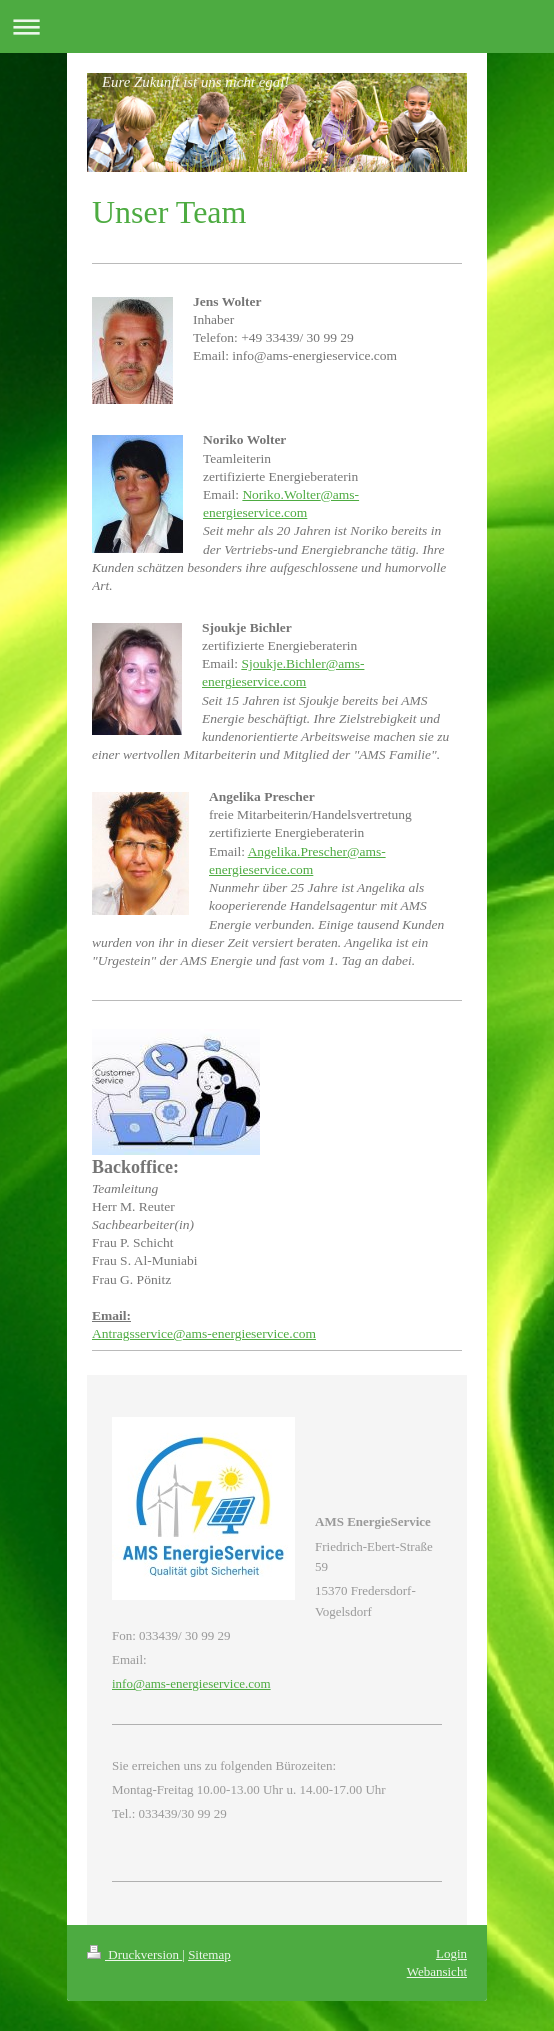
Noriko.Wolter (281, 494)
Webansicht (437, 1971)
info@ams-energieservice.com (191, 1683)
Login (451, 1953)
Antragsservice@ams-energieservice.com (204, 1333)
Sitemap (209, 1954)
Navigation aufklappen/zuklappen (277, 26)
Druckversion (134, 1954)
